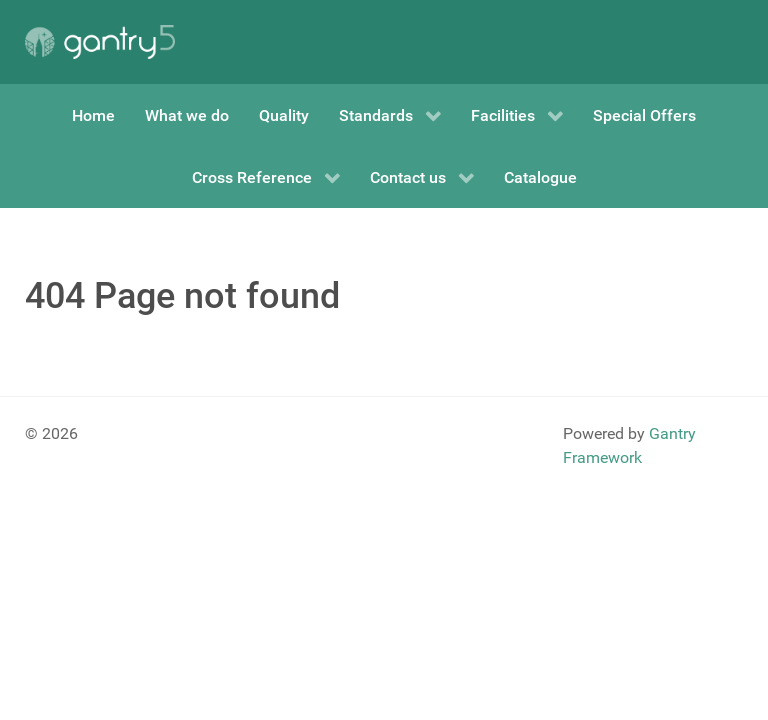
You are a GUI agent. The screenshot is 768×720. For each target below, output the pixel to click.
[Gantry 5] (100, 42)
